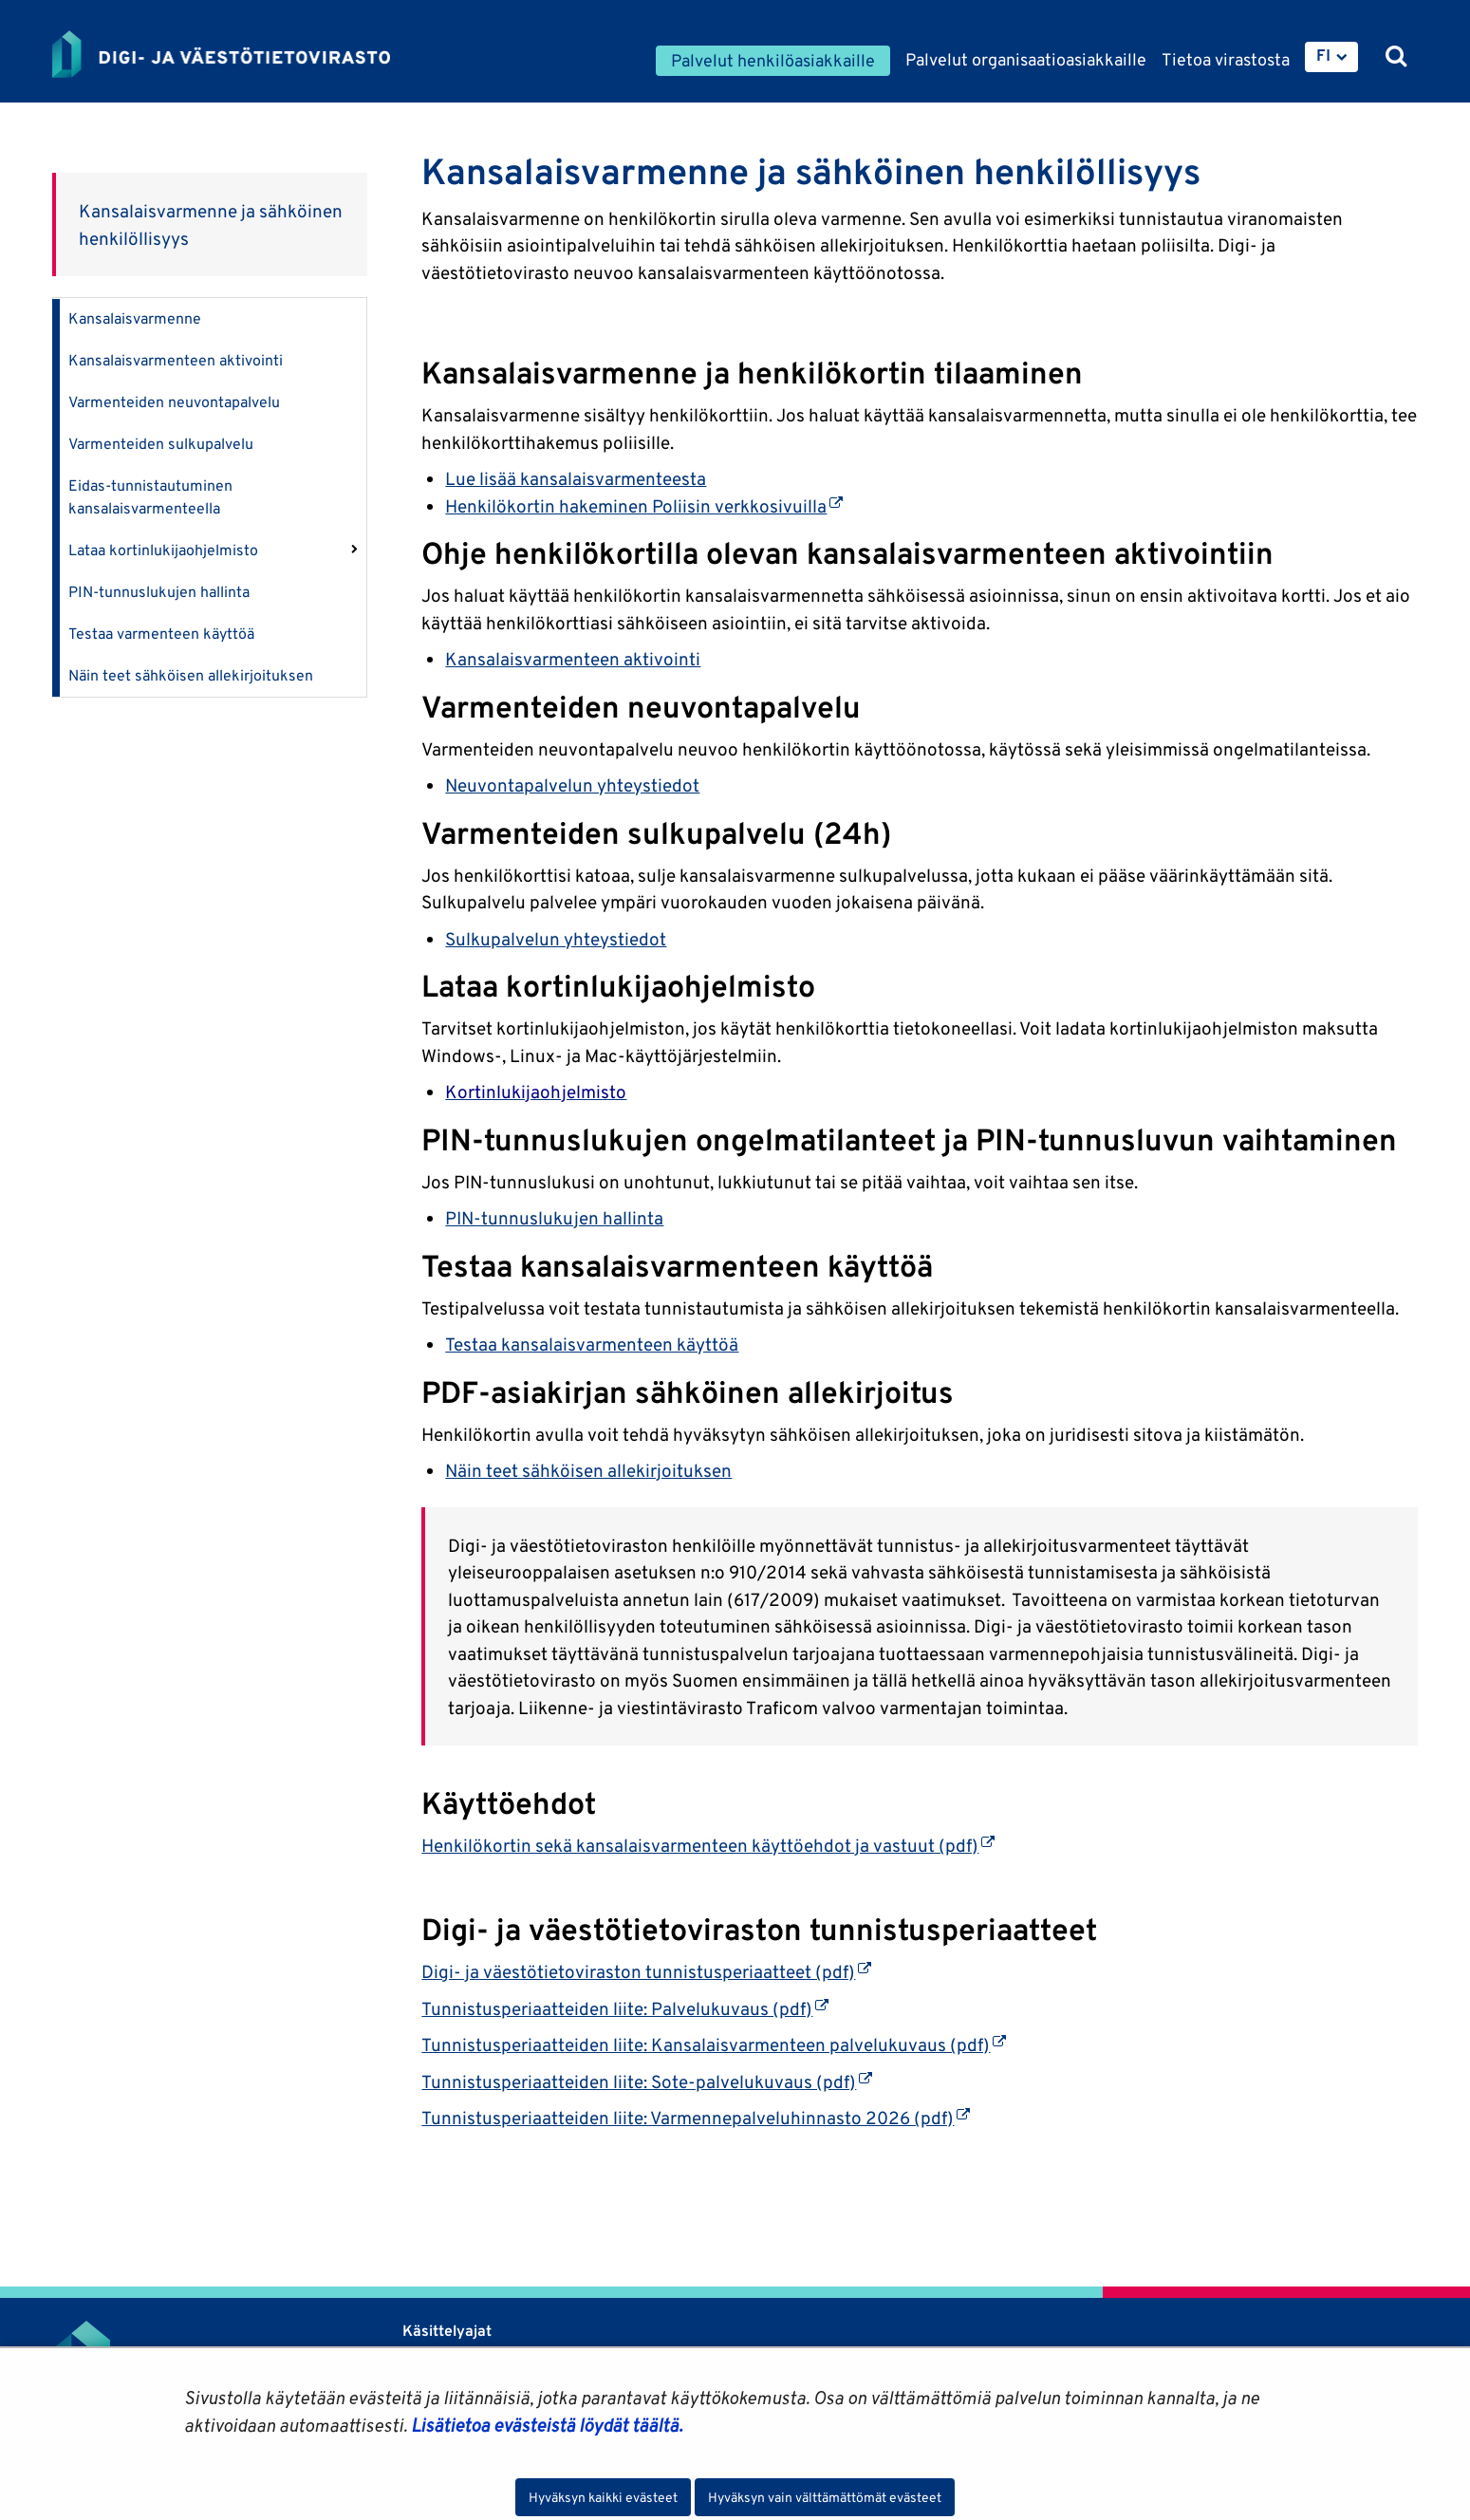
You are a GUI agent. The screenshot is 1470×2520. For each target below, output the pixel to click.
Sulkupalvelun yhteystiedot (555, 938)
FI (1323, 55)
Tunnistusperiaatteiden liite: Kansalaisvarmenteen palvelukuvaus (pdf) (713, 2044)
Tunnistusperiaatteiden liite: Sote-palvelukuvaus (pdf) (646, 2081)
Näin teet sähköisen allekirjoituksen (190, 675)
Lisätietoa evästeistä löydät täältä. (546, 2425)
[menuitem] (1331, 57)
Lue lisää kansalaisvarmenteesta (575, 478)
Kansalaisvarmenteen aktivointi (175, 360)
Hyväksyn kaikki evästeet (603, 2497)
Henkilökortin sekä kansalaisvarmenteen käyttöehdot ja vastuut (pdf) (708, 1845)
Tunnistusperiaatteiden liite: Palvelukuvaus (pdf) (624, 2008)
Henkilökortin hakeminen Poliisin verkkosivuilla (644, 506)
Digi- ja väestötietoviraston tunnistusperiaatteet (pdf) (646, 1971)
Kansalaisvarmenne (134, 318)
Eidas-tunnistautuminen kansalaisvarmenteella (150, 497)
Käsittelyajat (447, 2331)
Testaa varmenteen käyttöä (161, 634)
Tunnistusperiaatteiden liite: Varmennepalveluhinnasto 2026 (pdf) (695, 2117)
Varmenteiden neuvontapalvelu (174, 402)
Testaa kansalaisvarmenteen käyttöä (591, 1344)
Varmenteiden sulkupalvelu (160, 444)
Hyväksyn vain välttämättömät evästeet (824, 2497)
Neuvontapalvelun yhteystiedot (572, 785)
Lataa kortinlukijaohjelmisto (163, 550)
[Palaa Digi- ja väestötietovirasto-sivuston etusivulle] (221, 54)
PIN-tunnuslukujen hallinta (159, 592)
